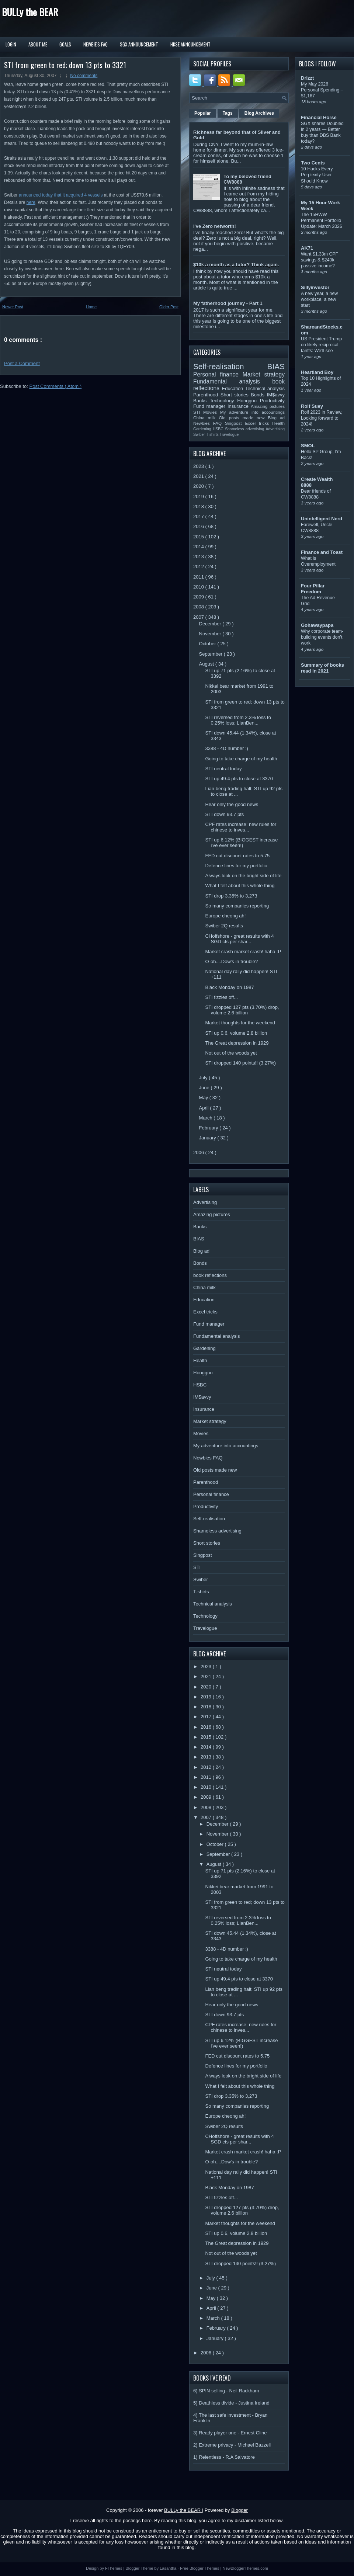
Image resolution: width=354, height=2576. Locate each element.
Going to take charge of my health (241, 758)
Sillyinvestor (315, 287)
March (206, 1118)
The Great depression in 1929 (236, 1043)
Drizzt (307, 78)
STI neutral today (223, 768)
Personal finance (218, 374)
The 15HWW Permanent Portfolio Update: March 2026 (321, 220)
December (211, 623)
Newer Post (12, 307)
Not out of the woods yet (231, 1053)
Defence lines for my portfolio (236, 865)
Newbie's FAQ (95, 44)
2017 (199, 516)
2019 (199, 496)
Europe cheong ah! (225, 916)
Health (278, 423)
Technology (223, 400)
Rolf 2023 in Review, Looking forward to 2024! (322, 418)
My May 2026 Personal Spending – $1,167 (322, 89)
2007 (199, 617)
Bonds (259, 394)
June (205, 1087)
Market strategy (264, 374)
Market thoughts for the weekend (240, 1022)
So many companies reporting (237, 906)
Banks (201, 400)
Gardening (203, 429)
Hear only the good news (231, 804)
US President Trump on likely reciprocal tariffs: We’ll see (321, 344)
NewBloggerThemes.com (245, 2568)
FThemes (114, 2568)
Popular (202, 113)
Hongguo (248, 400)
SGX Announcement (139, 44)
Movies (211, 412)
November (211, 633)
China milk (206, 417)
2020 (199, 486)
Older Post (168, 307)
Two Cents (313, 163)
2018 (199, 506)
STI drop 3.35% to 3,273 (231, 896)
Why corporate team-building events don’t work (322, 637)
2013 (199, 556)
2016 (199, 526)
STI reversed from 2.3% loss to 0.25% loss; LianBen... (238, 720)
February (209, 1128)
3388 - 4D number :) (226, 748)
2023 (199, 466)
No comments (83, 75)
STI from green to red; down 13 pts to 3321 (65, 65)
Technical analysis (265, 388)
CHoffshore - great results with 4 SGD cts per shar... (239, 938)
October (208, 643)
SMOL (308, 445)
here (31, 202)
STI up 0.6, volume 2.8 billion (236, 1033)
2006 (199, 1152)
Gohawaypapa (317, 625)
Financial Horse (319, 117)
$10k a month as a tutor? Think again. (236, 264)
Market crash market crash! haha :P (243, 951)
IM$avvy (276, 394)
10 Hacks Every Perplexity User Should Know (317, 174)
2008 (199, 607)
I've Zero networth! (214, 226)
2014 (199, 546)
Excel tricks (259, 423)
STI (198, 412)
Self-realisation (230, 366)
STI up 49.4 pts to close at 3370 (239, 778)
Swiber (199, 435)
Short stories (236, 394)
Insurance (239, 406)
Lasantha (168, 2568)
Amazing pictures (268, 406)
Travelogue (229, 435)
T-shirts (213, 435)
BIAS (276, 366)
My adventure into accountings (252, 412)
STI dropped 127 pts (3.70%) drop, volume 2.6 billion (242, 1010)
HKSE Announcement (190, 44)
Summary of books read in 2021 (322, 668)
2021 (199, 476)
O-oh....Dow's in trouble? (231, 961)
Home (91, 307)
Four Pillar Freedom (312, 588)
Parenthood (207, 394)
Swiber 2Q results (224, 925)
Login (11, 44)
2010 (199, 587)
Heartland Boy (317, 372)
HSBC (219, 429)
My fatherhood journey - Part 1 (228, 303)
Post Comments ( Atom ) (56, 386)
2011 (199, 577)
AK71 (307, 248)
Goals (65, 44)
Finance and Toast (322, 552)
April (204, 1108)
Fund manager (210, 406)
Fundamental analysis (232, 381)
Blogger (239, 2510)
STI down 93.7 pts (224, 814)
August (207, 664)
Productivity (272, 400)
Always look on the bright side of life (243, 875)
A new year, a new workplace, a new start (319, 299)
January (208, 1138)
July (204, 1077)
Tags (228, 113)
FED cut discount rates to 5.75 (237, 855)
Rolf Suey (312, 406)
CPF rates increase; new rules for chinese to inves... (240, 827)
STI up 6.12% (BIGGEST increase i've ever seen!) (241, 842)
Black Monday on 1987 (229, 987)
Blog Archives (259, 113)
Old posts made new (243, 417)
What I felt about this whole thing (239, 885)
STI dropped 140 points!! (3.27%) (240, 1063)
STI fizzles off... (221, 997)
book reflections (210, 1275)
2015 (199, 536)
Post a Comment (22, 363)
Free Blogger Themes (200, 2568)
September (211, 654)
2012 (199, 566)
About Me (37, 44)
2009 (199, 597)
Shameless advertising (245, 429)
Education (234, 388)
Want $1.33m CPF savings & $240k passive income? (319, 259)
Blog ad (276, 417)
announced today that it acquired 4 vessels (61, 195)
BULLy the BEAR (30, 12)
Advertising (275, 429)
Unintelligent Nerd (321, 518)
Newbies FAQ (209, 423)
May (204, 1097)
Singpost (235, 423)
